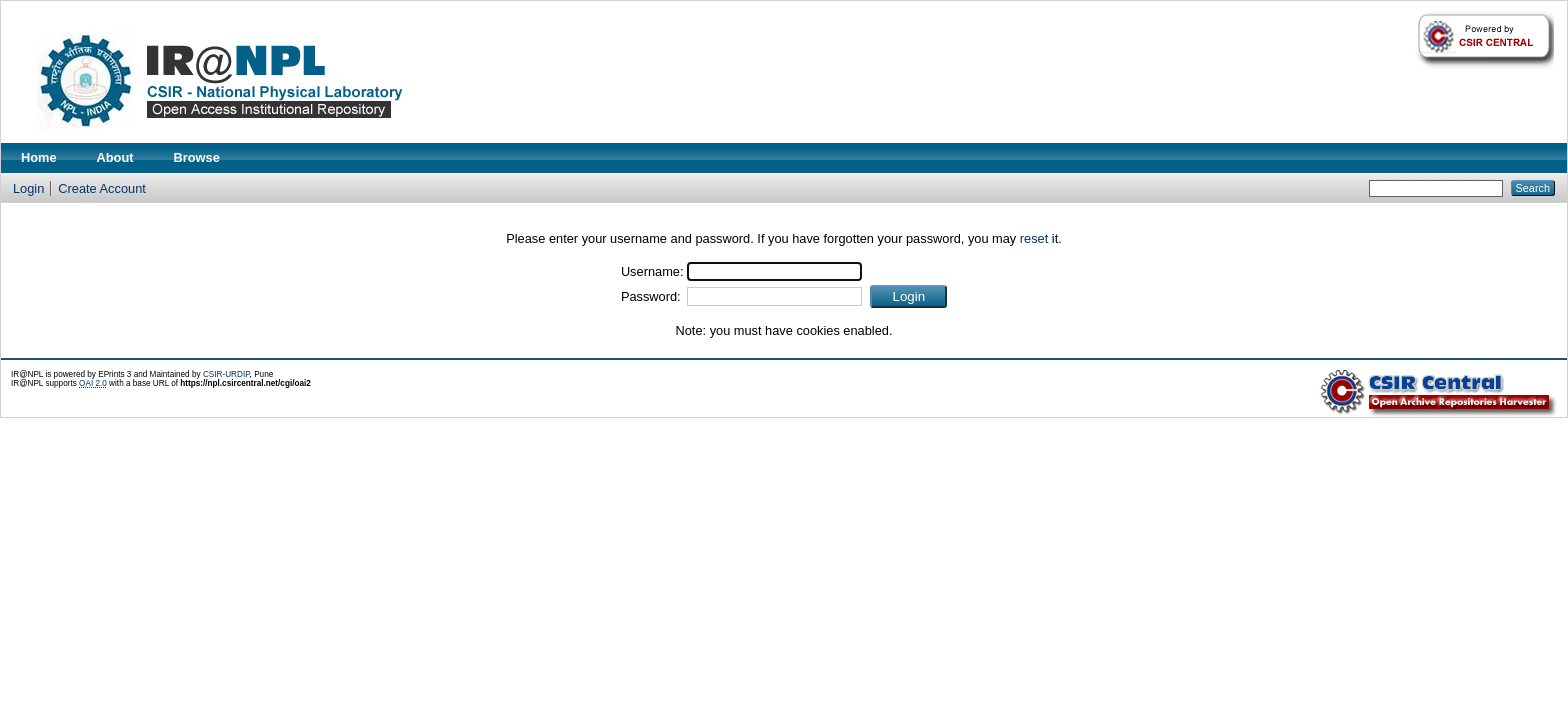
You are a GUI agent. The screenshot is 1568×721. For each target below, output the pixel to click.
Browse (197, 157)
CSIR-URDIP (226, 374)
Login (28, 188)
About (115, 157)
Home (39, 157)
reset (1034, 238)
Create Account (102, 188)
